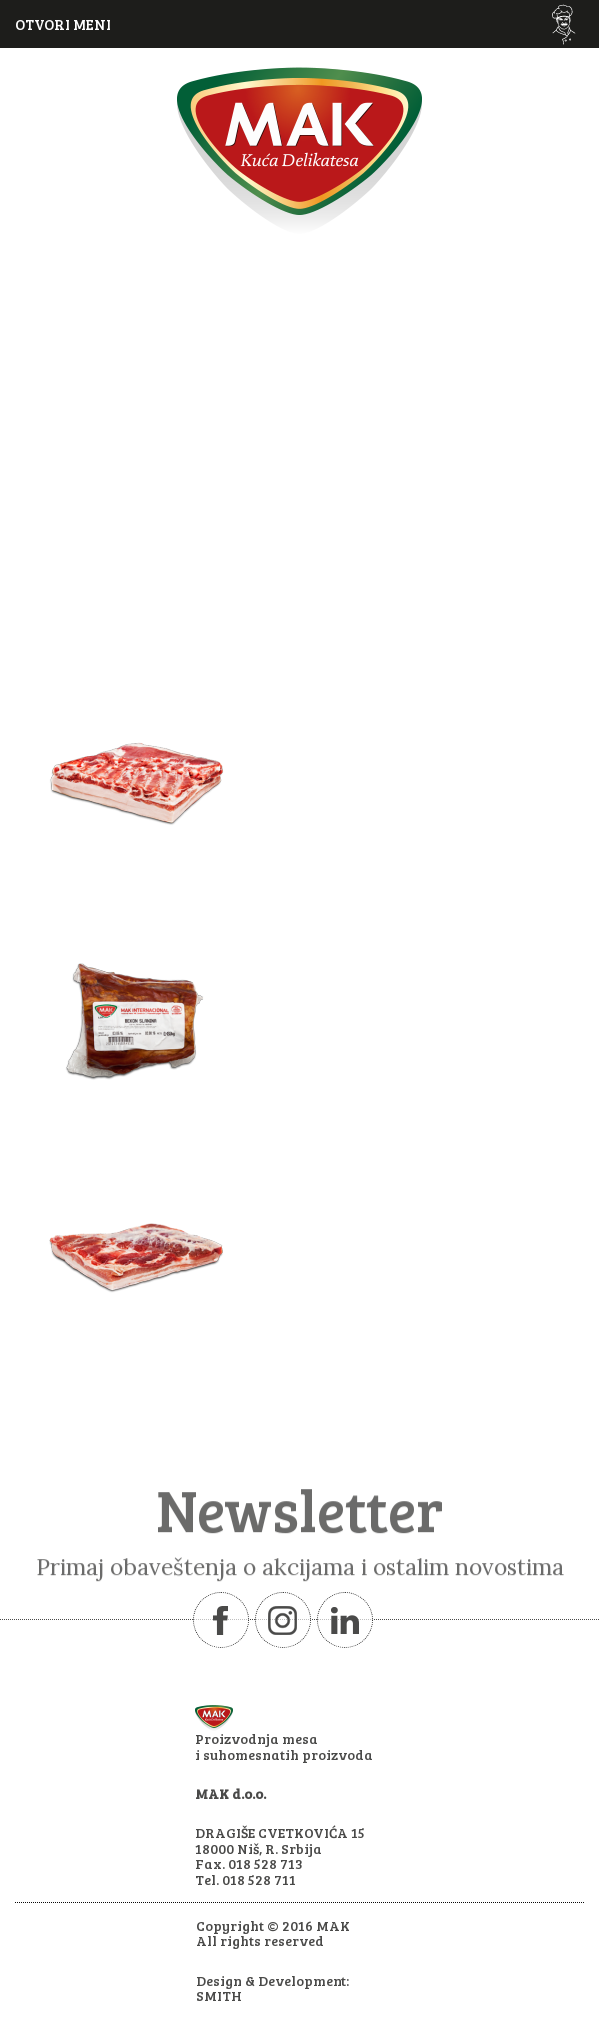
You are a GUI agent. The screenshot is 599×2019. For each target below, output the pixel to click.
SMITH (219, 1995)
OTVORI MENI (63, 24)
